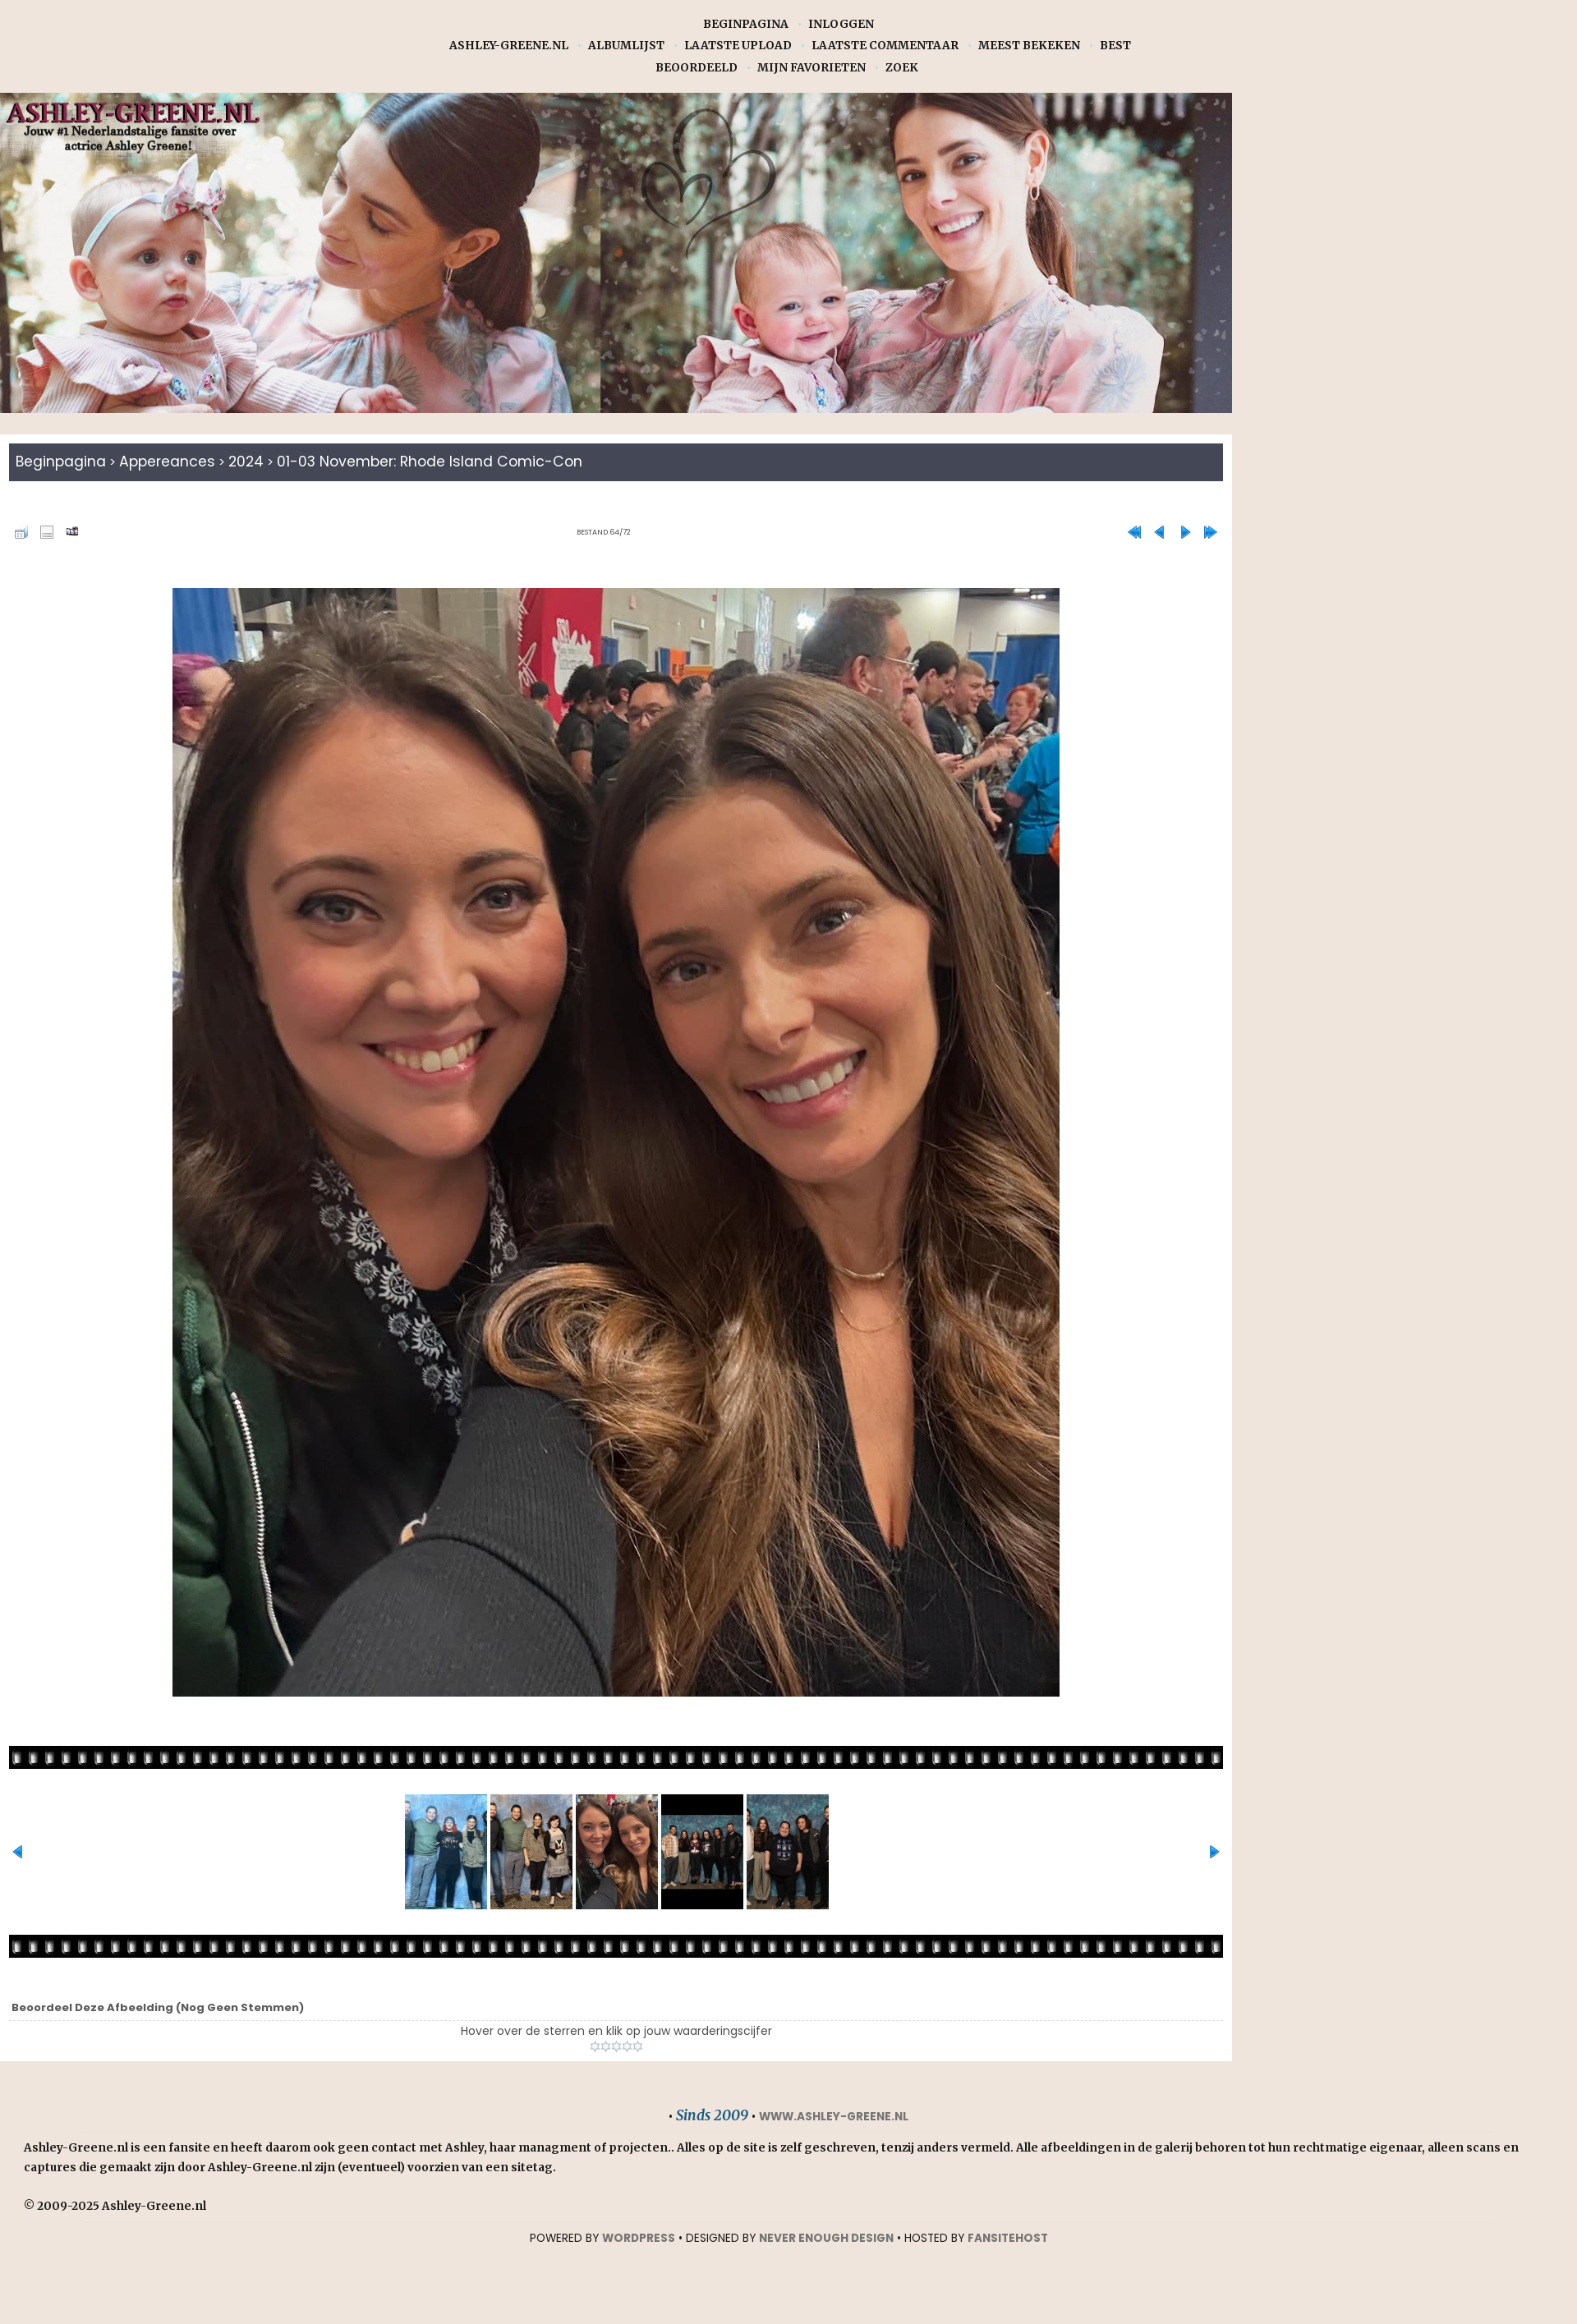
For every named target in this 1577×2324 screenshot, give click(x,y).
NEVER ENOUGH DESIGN (826, 2239)
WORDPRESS (638, 2239)
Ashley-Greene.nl (508, 46)
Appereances (172, 462)
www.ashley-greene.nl (833, 2117)
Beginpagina (745, 24)
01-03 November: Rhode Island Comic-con (447, 462)
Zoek (901, 68)
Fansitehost (1008, 2239)
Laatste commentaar (885, 46)
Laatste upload (738, 46)
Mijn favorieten (811, 68)
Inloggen (841, 24)
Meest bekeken (1029, 46)
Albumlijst (626, 46)
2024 (255, 462)
